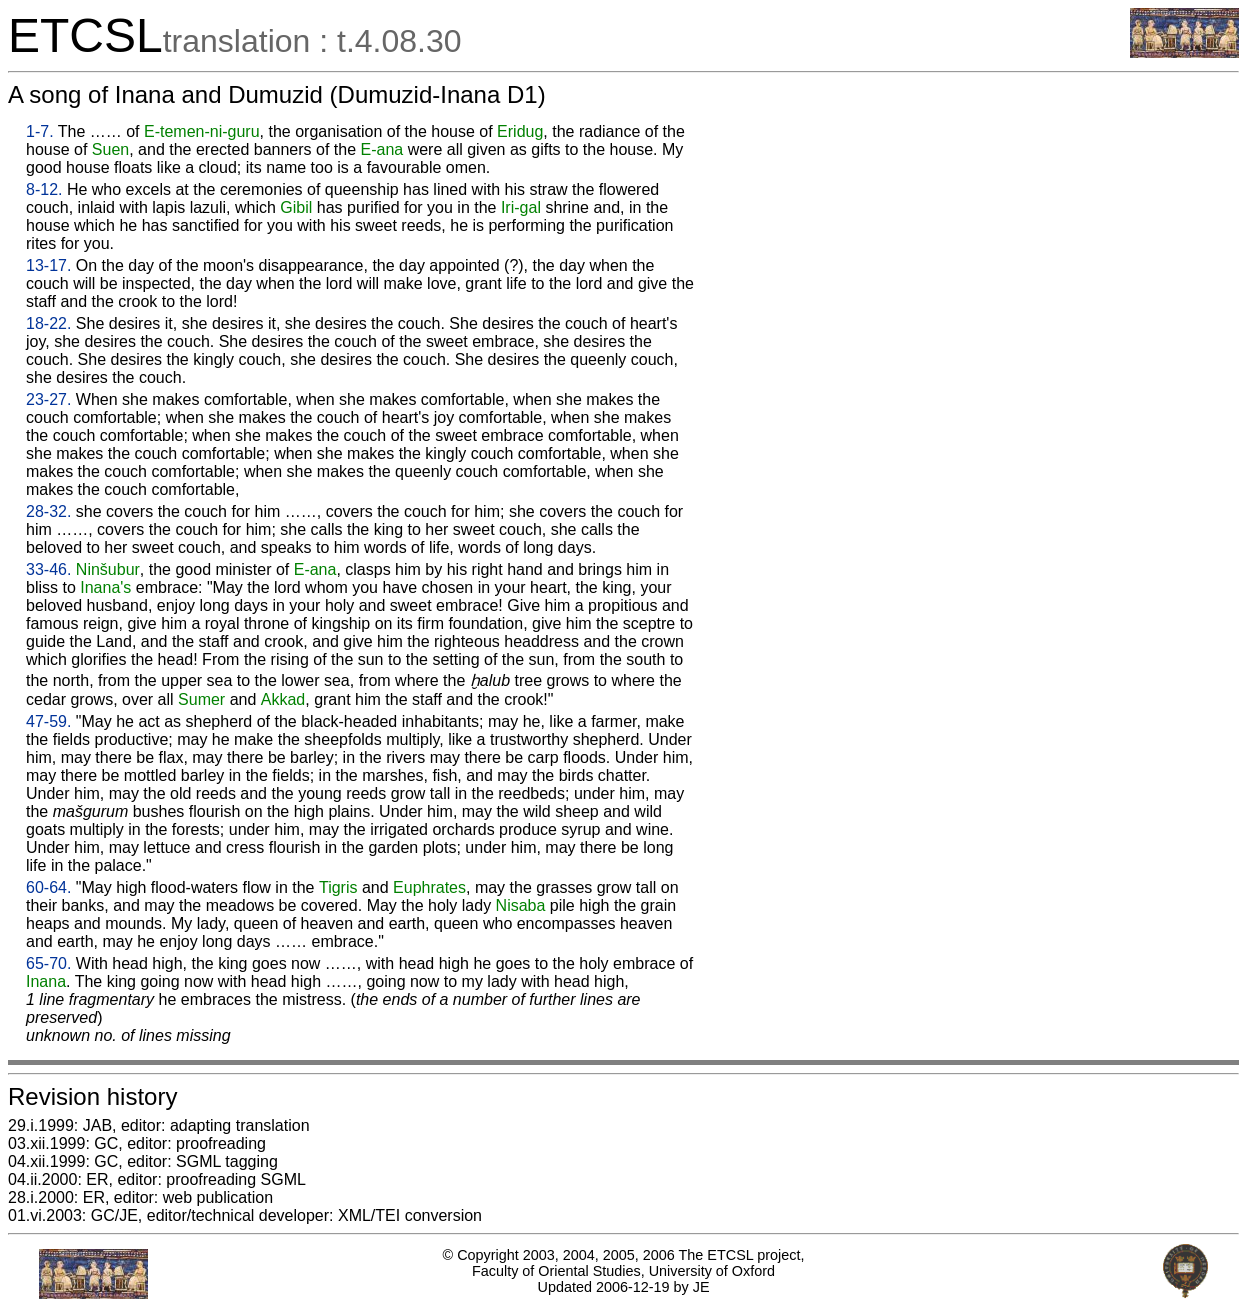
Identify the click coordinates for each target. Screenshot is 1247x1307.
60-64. (48, 887)
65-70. (48, 963)
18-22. (48, 323)
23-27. (48, 399)
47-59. (48, 721)
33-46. (48, 569)
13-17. (48, 265)
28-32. (48, 511)
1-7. (40, 131)
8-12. (44, 189)
